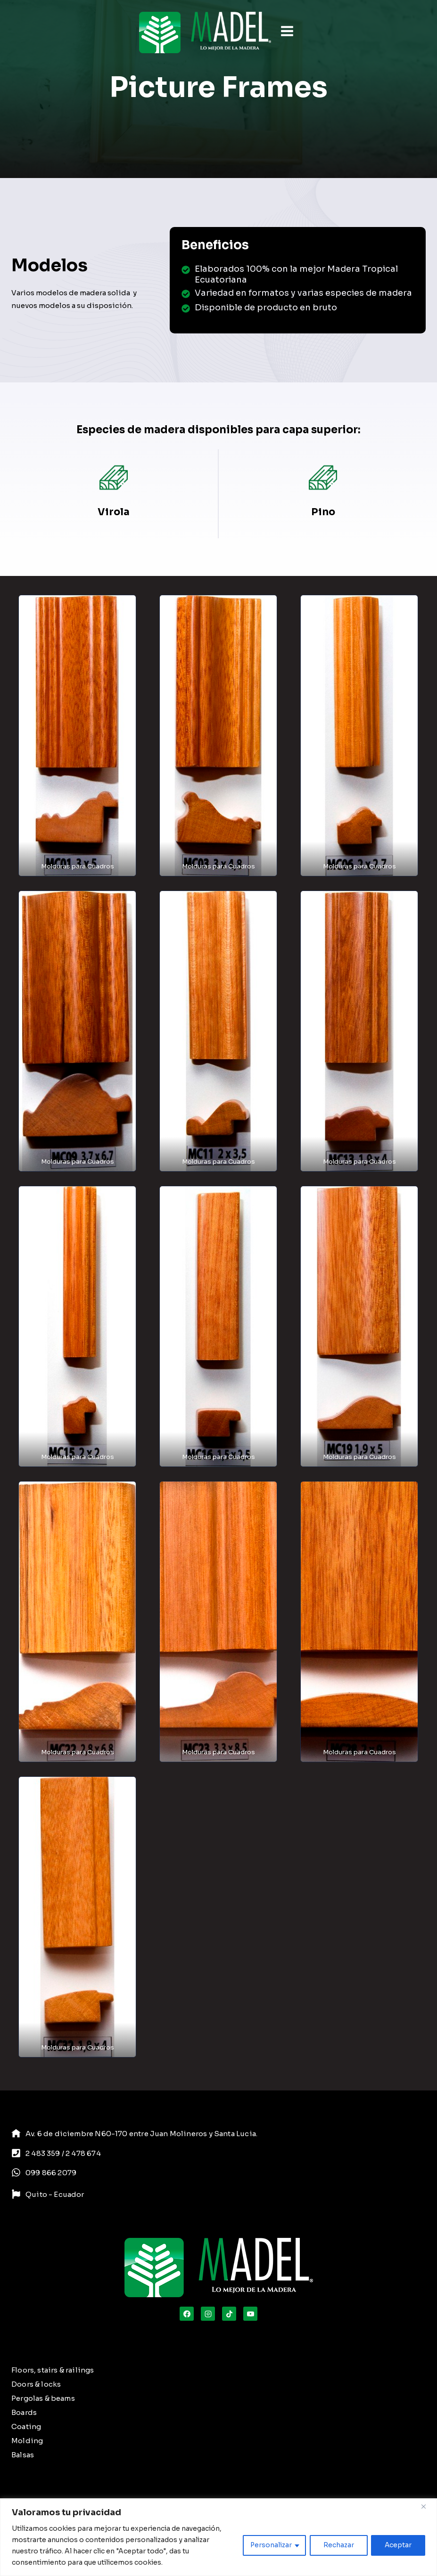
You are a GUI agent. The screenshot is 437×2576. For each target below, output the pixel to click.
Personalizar (270, 2545)
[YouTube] (250, 2314)
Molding (27, 2440)
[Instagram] (208, 2314)
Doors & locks (36, 2384)
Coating (26, 2426)
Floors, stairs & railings (52, 2369)
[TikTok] (229, 2314)
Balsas (22, 2454)
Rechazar (337, 2545)
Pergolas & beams (43, 2398)
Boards (24, 2412)
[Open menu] (287, 32)
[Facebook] (187, 2314)
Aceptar (398, 2545)
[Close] (427, 2506)
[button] (77, 735)
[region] (218, 2537)
